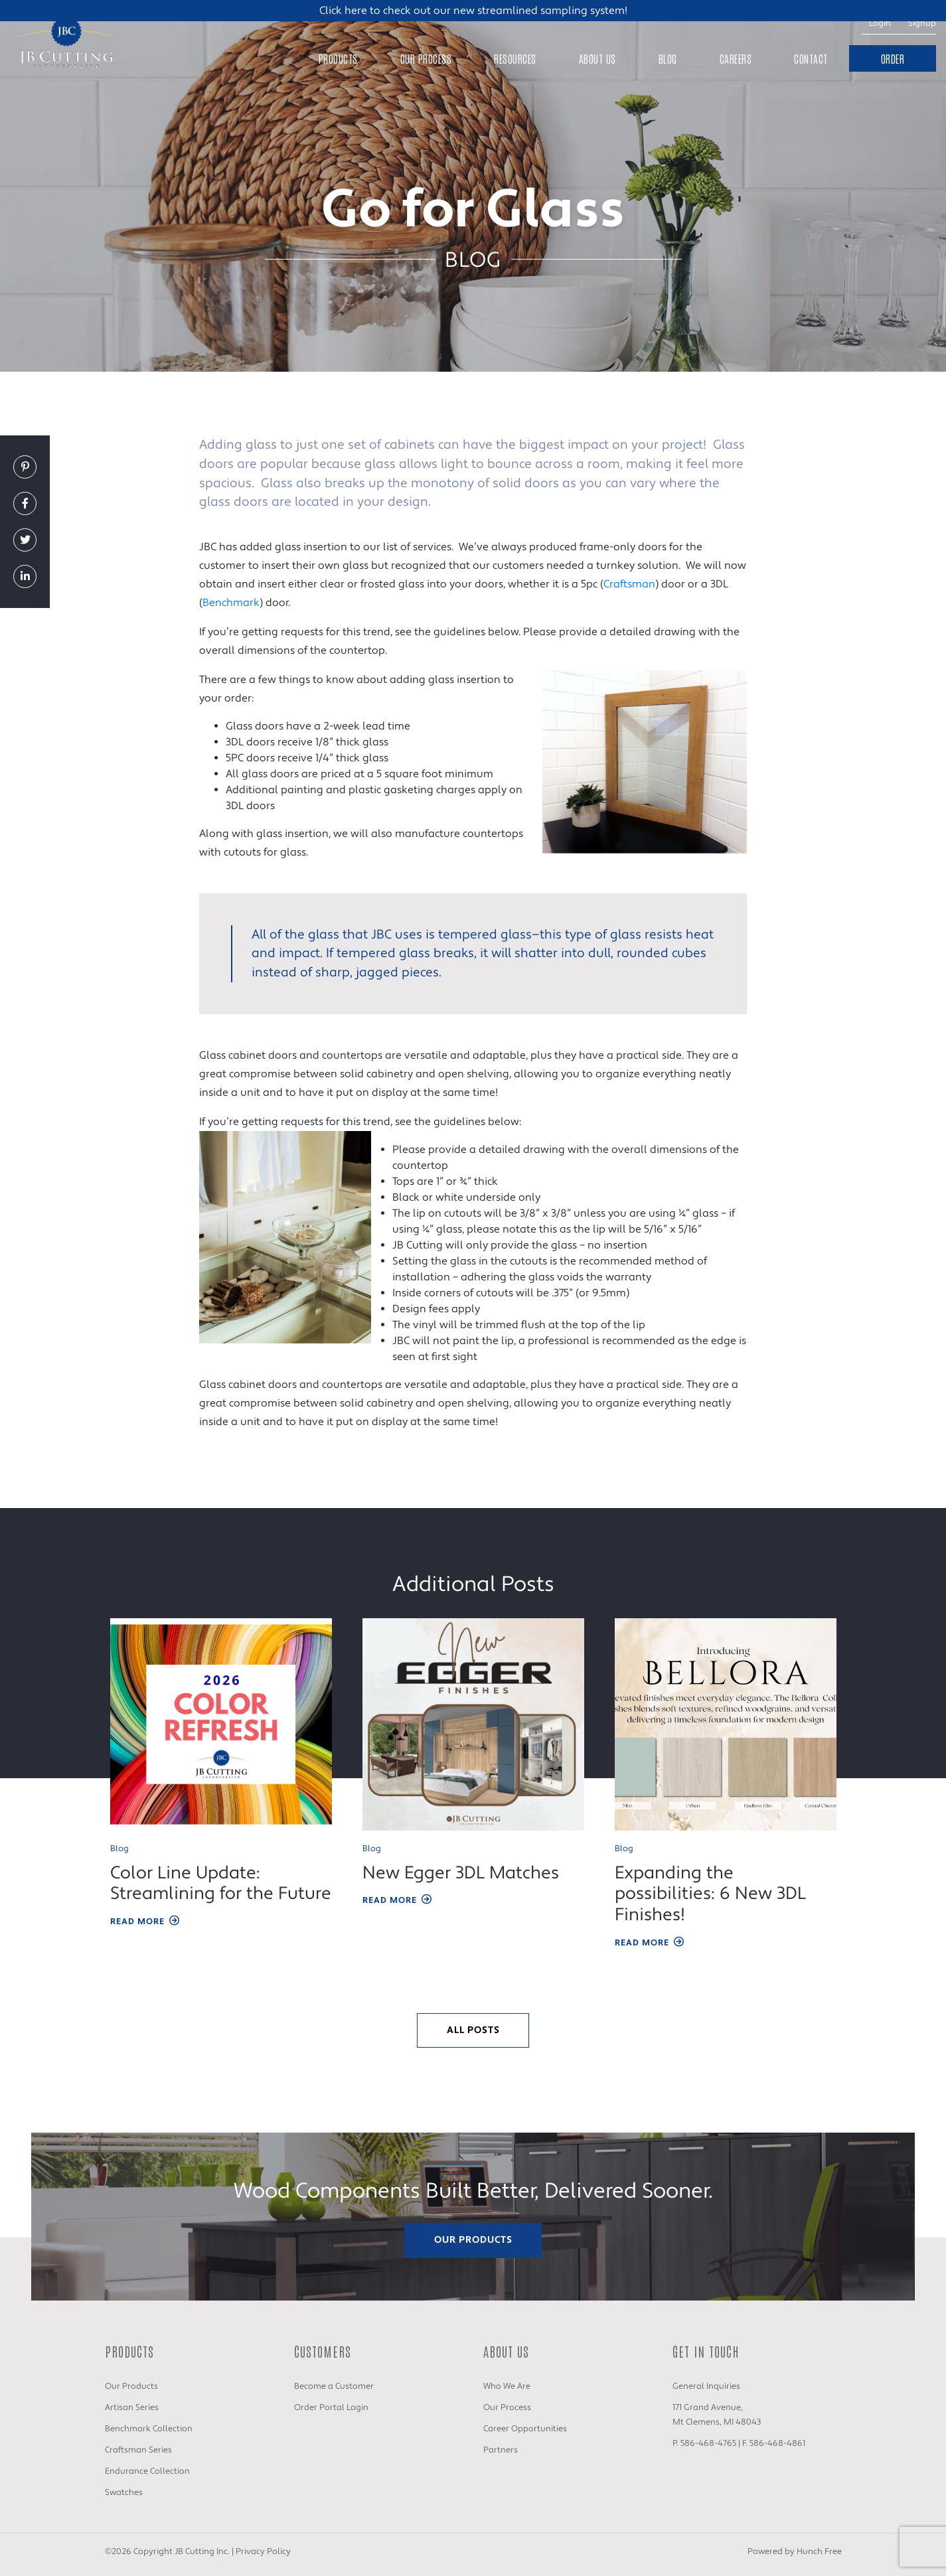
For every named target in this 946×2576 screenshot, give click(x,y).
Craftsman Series (138, 2450)
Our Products (473, 2240)
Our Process (426, 58)
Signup (922, 23)
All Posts (473, 2030)
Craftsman (629, 584)
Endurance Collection (147, 2471)
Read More (145, 1922)
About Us (597, 58)
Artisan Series (132, 2407)
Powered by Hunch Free (795, 2551)
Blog (668, 58)
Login (880, 23)
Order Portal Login (331, 2407)
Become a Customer (334, 2386)
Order (893, 58)
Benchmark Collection (149, 2428)
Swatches (124, 2492)
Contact (811, 58)
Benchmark (231, 602)
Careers (736, 58)
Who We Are (506, 2386)
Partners (500, 2450)
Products (338, 58)
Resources (515, 58)
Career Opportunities (525, 2428)
